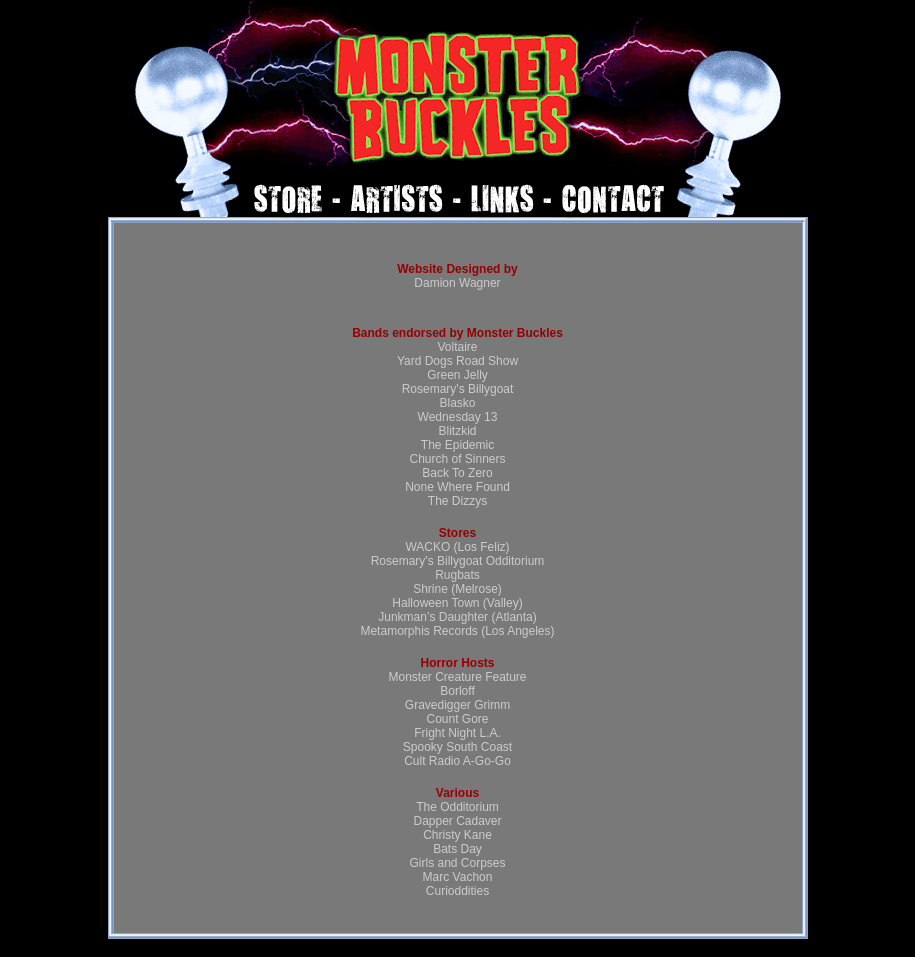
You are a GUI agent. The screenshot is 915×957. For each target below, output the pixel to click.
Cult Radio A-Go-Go (457, 761)
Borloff (457, 691)
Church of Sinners (457, 459)
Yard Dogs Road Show (457, 361)
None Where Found (457, 487)
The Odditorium (457, 807)
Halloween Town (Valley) (457, 603)
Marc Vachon (458, 877)
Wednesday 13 (458, 417)
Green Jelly (457, 375)
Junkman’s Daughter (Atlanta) (457, 617)
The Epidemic (457, 445)
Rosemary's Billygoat (458, 389)
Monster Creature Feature (457, 677)
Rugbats (457, 575)
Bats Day (457, 849)
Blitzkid (457, 431)
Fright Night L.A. (457, 733)
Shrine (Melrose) (457, 589)
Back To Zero (457, 473)
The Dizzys (457, 501)
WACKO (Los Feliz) (457, 547)
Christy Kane (457, 835)
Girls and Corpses (457, 863)
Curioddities (457, 891)
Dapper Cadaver (457, 821)
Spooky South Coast (457, 747)
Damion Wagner (457, 283)
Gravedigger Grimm (457, 705)
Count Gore (457, 719)
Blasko (457, 403)
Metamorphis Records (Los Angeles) (457, 631)
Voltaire (457, 347)
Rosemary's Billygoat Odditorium (458, 561)
